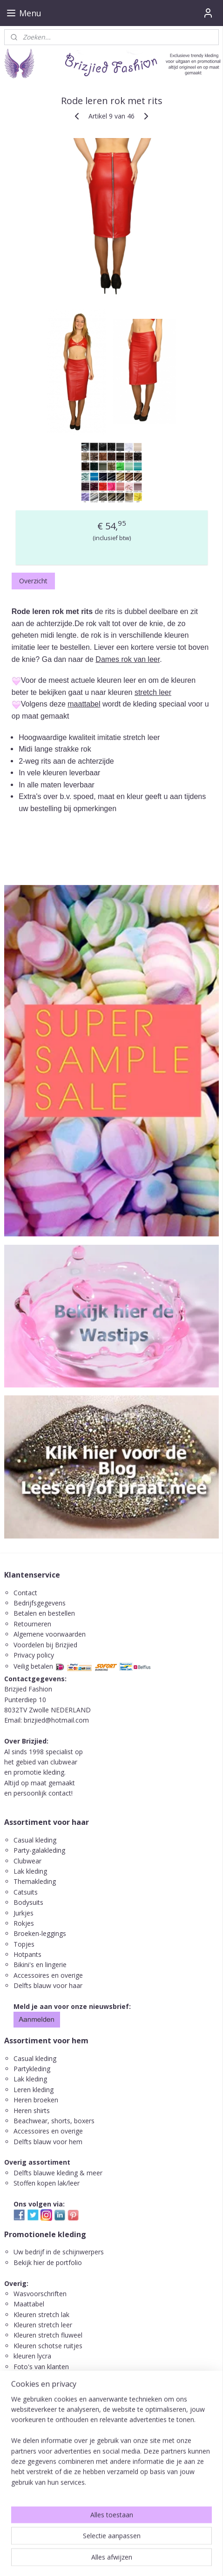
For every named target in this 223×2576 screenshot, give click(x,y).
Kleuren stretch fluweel (48, 2335)
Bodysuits (28, 1902)
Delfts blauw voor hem (48, 2141)
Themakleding (36, 1881)
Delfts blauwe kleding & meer (58, 2172)
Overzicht (33, 580)
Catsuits (26, 1892)
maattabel (84, 704)
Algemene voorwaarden (50, 1634)
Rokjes (24, 1923)
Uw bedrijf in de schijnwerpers (59, 2251)
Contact (25, 1592)
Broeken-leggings (40, 1933)
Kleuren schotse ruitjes (48, 2345)
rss (118, 2543)
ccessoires (33, 2131)
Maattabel (29, 2303)
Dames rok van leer (127, 659)
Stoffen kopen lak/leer (47, 2183)
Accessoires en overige (48, 1975)
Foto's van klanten (41, 2366)
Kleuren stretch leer (43, 2324)
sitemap (98, 2543)
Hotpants (27, 1954)
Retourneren (32, 1623)
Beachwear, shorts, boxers (54, 2120)
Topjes (24, 1944)
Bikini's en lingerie (40, 1964)
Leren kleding (34, 2089)
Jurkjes (24, 1913)
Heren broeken (36, 2099)
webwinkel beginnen (154, 2543)
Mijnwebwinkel (111, 2559)
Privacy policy (34, 1655)
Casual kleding (36, 1840)
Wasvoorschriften (40, 2293)
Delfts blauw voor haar (48, 1985)
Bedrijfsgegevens (40, 1602)
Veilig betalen (33, 1666)
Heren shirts (32, 2110)
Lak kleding (30, 1871)
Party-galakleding (39, 1850)
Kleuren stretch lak (41, 2314)
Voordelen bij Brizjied (45, 1644)
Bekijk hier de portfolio (48, 2262)
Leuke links (30, 2376)
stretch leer (153, 692)
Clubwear (27, 1860)
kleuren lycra (32, 2355)
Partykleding (32, 2068)
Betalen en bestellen (44, 1613)
